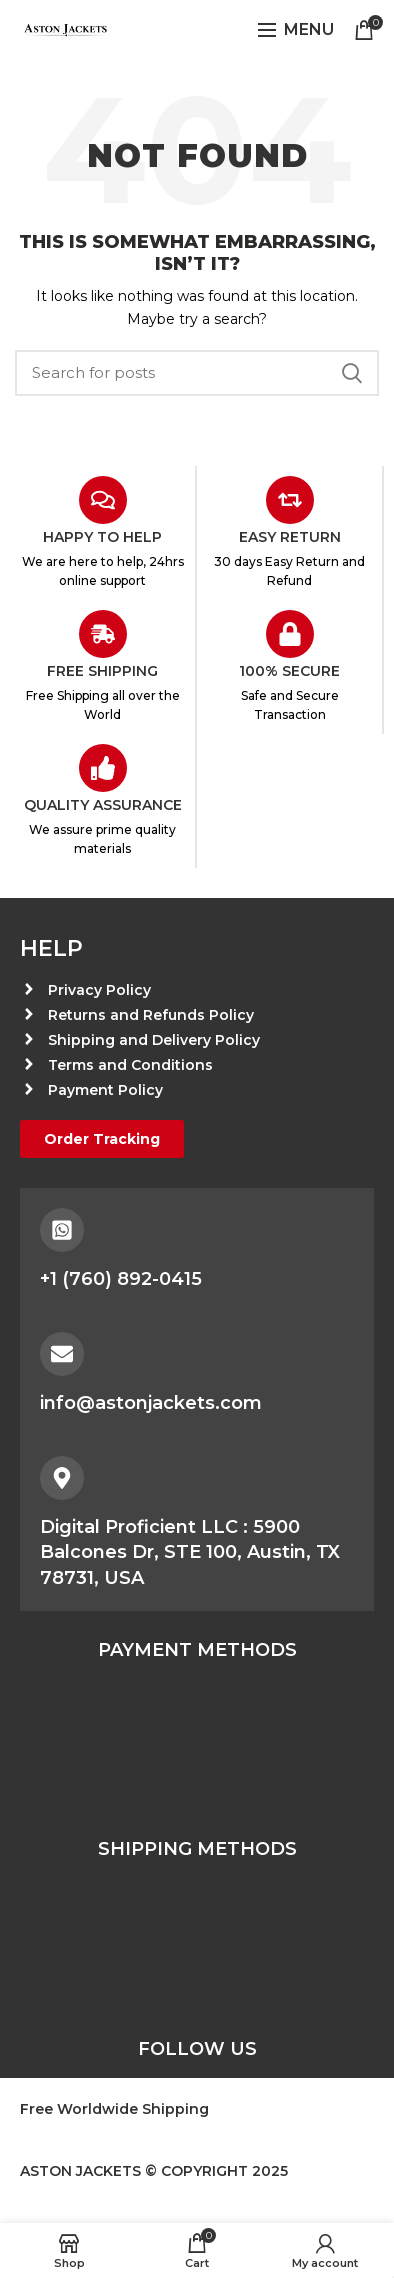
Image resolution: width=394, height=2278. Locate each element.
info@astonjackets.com (151, 1403)
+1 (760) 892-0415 (121, 1279)
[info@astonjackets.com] (62, 1354)
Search (352, 373)
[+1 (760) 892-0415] (62, 1230)
